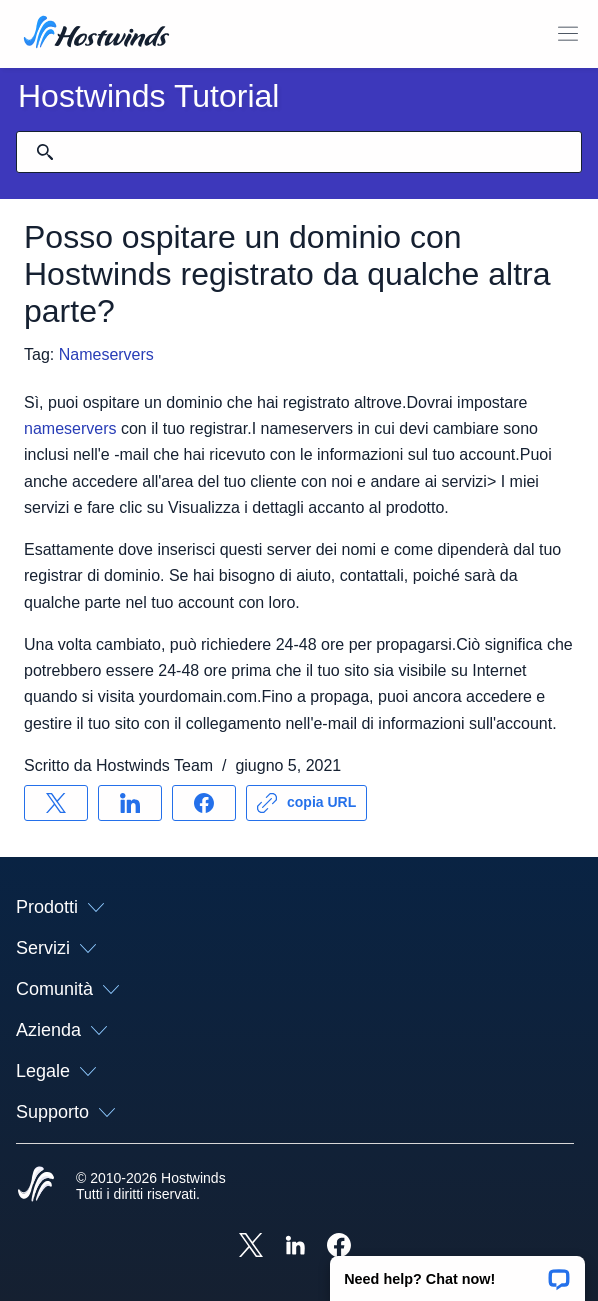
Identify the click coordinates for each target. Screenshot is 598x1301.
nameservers (70, 428)
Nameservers (106, 354)
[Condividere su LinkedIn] (130, 803)
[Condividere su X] (56, 803)
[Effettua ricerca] (45, 152)
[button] (457, 1272)
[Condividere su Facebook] (204, 803)
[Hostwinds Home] (36, 1186)
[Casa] (96, 34)
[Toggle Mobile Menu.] (568, 34)
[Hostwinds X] (251, 1247)
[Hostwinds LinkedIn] (295, 1247)
